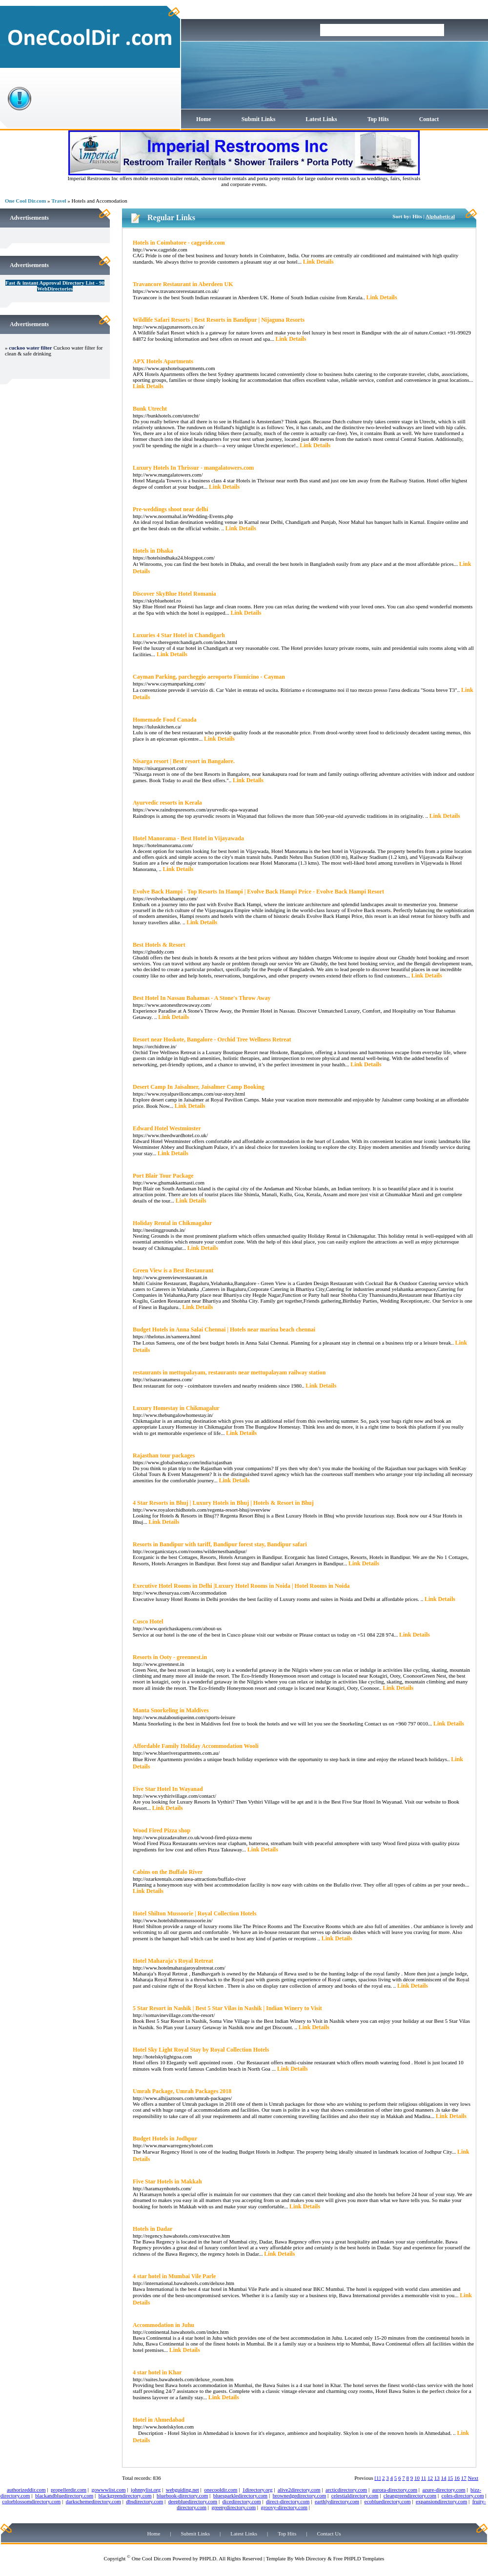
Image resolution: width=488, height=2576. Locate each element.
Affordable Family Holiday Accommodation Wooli (196, 1746)
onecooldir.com (220, 2490)
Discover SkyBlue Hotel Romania (174, 593)
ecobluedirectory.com (388, 2501)
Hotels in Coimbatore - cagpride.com (179, 242)
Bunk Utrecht (150, 408)
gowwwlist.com (109, 2490)
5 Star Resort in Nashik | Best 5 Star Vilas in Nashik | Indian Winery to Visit (227, 2008)
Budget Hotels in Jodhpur (165, 2138)
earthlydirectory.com (337, 2501)
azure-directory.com (443, 2490)
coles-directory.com (463, 2495)
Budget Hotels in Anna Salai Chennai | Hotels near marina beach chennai (224, 1329)
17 (464, 2478)
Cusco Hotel (148, 1621)
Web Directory (310, 2558)
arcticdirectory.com (346, 2490)
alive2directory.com (299, 2490)
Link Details (318, 261)
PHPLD (207, 2558)
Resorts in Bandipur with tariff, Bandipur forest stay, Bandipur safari (220, 1544)
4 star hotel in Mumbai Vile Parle (174, 2276)
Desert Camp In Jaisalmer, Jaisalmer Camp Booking (198, 1086)
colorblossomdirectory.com (31, 2501)
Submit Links (259, 119)
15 (450, 2478)
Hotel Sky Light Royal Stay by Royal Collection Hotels (201, 2049)
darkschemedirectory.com (93, 2501)
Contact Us (329, 2533)
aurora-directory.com (394, 2490)
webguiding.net (182, 2490)
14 (444, 2478)
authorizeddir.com (26, 2490)
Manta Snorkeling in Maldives (171, 1710)
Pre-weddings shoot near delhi (170, 509)
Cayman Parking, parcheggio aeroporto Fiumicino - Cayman (209, 676)
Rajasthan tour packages (164, 1455)
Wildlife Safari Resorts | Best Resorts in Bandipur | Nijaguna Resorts (219, 319)
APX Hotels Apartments (163, 361)
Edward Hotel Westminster (167, 1128)
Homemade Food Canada (165, 719)
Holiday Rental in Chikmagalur (172, 1223)
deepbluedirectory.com (192, 2501)
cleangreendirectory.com (410, 2495)
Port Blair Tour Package (163, 1175)
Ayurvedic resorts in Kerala (167, 802)
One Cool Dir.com (25, 201)
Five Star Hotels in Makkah (167, 2181)
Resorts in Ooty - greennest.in (170, 1657)
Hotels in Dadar (152, 2228)
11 (424, 2478)
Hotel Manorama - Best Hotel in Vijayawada (188, 838)
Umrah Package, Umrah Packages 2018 (182, 2091)
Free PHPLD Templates (359, 2558)
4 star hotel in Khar (157, 2372)
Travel (58, 201)
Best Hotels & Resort (159, 944)
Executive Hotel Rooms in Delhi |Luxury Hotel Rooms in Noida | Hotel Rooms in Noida (241, 1585)
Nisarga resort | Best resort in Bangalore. (184, 761)
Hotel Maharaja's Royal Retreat (173, 1960)
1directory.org (258, 2490)
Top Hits (378, 119)
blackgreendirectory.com (125, 2495)
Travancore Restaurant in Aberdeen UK (183, 284)
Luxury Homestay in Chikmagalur (176, 1408)
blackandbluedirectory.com (64, 2495)
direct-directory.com (287, 2501)
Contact (429, 119)
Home (203, 119)
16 (457, 2478)
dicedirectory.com (242, 2501)
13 (437, 2478)
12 (430, 2478)
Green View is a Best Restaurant (173, 1270)
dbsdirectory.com (144, 2501)
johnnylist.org (146, 2490)
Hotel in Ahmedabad (158, 2419)
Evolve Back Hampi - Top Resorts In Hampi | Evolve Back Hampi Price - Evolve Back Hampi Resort (258, 891)
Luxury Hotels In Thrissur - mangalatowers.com (193, 467)
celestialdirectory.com (355, 2495)
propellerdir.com (68, 2490)
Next (473, 2478)
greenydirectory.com (233, 2507)
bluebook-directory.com (182, 2495)
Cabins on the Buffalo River (168, 1872)
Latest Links (321, 119)
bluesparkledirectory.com (240, 2495)
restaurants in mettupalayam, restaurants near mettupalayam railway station (229, 1372)
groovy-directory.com (284, 2507)
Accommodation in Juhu (163, 2325)
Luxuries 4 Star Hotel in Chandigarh (179, 635)
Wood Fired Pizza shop (161, 1830)
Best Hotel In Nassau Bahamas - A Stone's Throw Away (201, 998)
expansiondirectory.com (441, 2501)
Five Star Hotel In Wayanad (168, 1789)
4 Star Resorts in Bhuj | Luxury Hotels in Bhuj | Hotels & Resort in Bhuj (223, 1502)
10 (417, 2478)
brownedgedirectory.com (299, 2495)
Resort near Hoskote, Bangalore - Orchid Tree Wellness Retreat (212, 1039)
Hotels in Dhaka (153, 550)
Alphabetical (440, 216)
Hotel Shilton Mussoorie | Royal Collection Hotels (194, 1913)
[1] (377, 2478)
